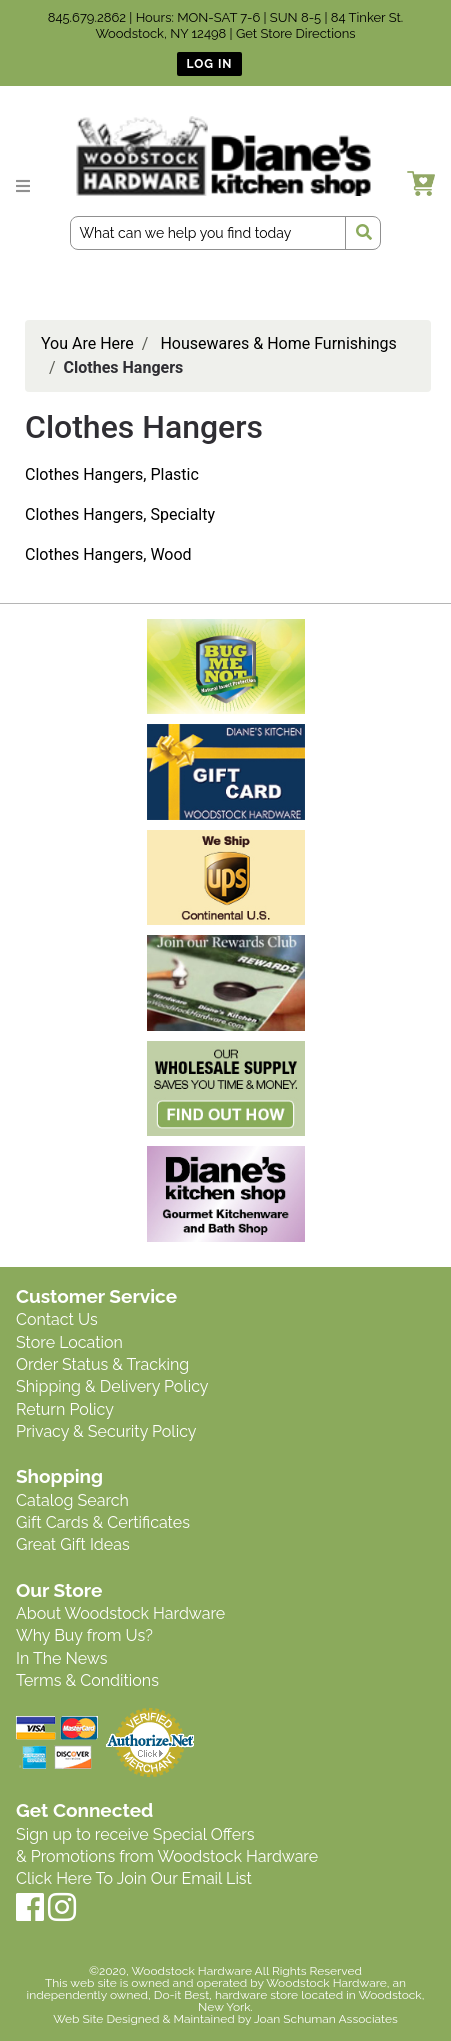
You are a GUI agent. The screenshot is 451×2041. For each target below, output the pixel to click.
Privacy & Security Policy (106, 1431)
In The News (61, 1658)
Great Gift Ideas (73, 1544)
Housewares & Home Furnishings (278, 343)
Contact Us (57, 1319)
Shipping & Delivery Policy (112, 1386)
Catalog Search (72, 1500)
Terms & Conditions (87, 1680)
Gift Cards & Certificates (103, 1522)
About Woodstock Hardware (120, 1613)
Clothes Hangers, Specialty (120, 514)
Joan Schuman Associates (326, 2019)
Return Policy (65, 1409)
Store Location (69, 1342)
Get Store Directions (296, 33)
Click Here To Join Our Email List (134, 1878)
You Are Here (87, 343)
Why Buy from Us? (84, 1635)
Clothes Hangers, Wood (108, 554)
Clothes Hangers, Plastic (112, 474)
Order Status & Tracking (102, 1364)
